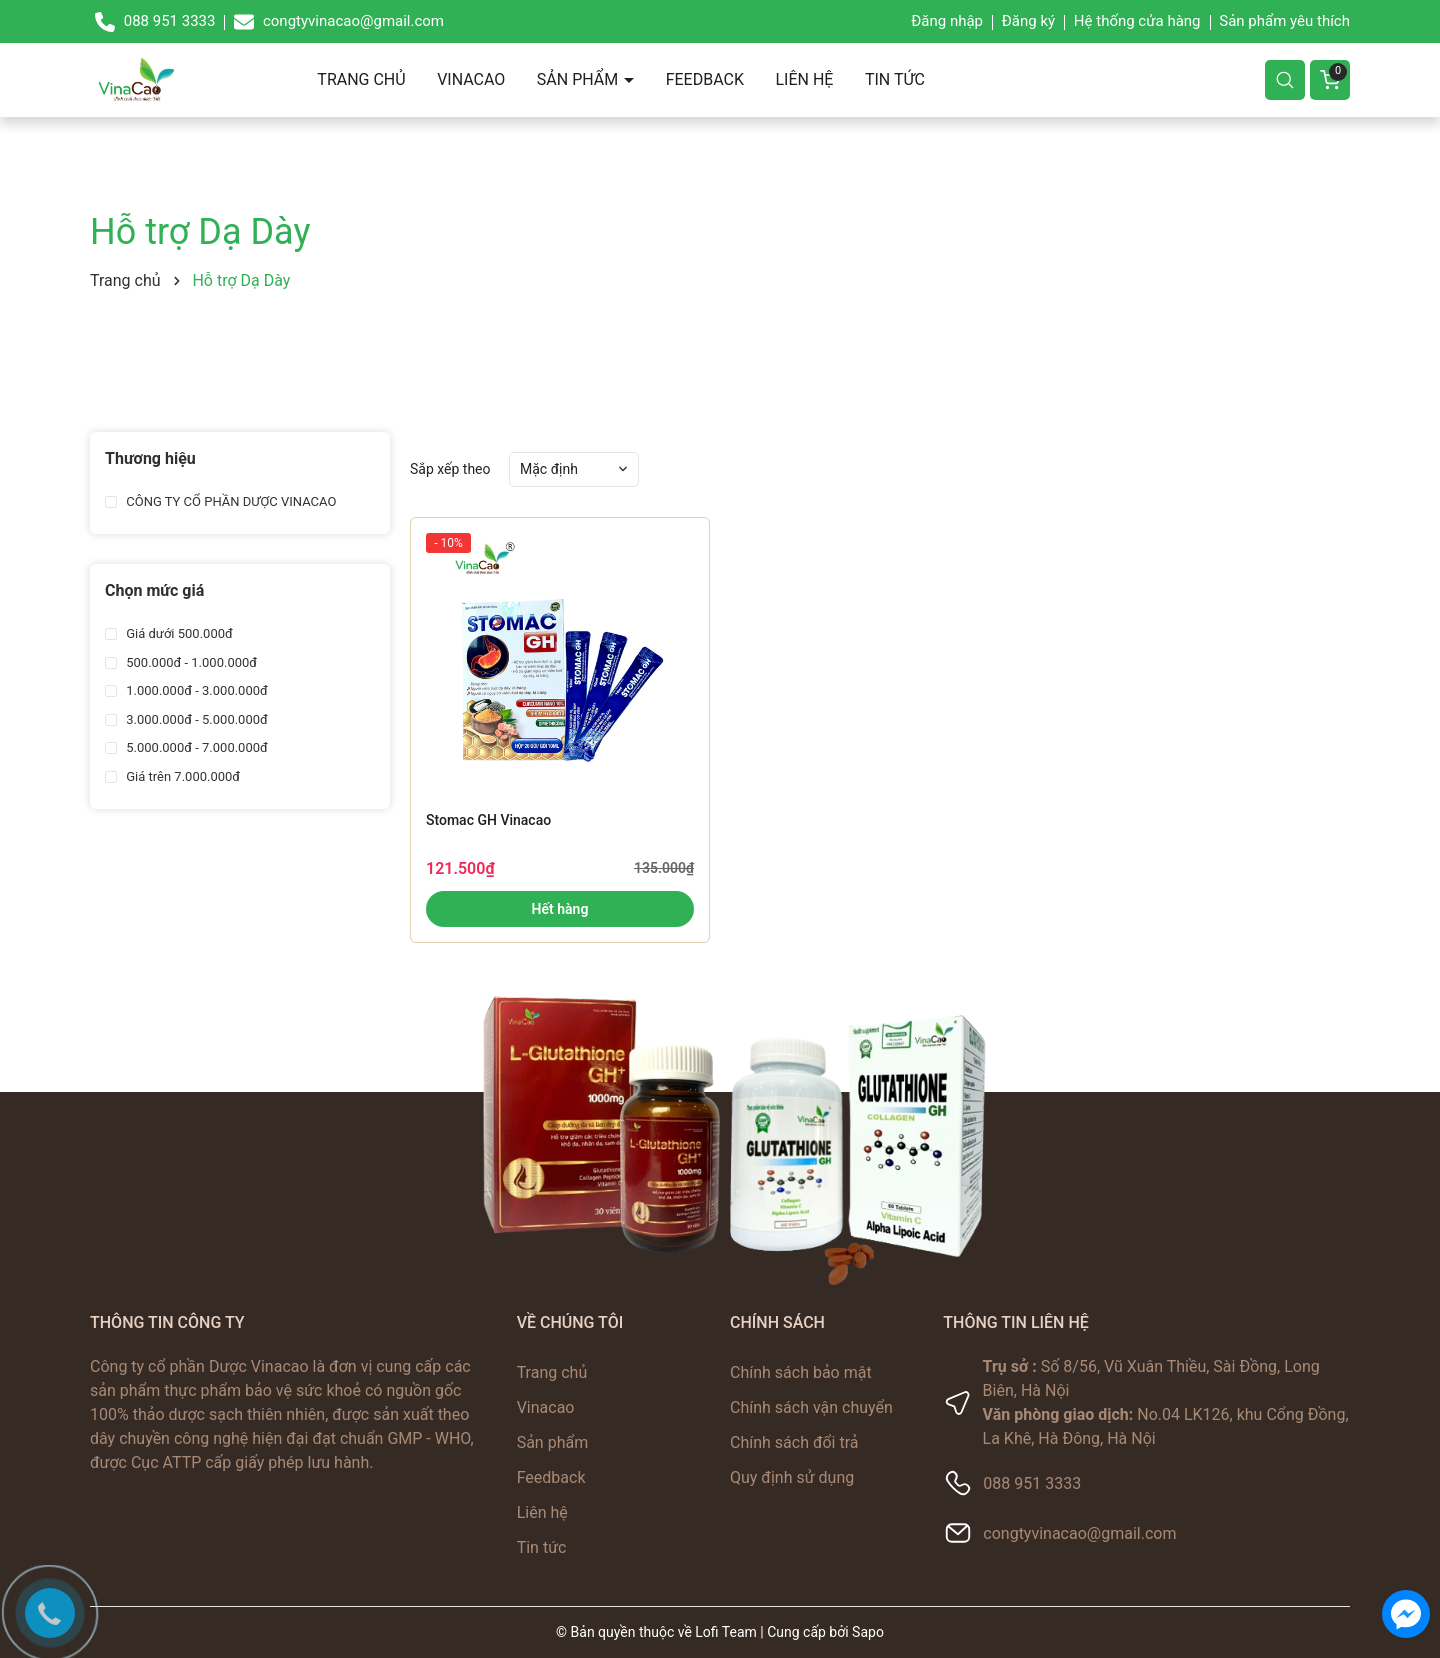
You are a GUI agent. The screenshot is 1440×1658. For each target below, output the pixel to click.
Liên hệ (804, 79)
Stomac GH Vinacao (488, 820)
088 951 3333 (1032, 1483)
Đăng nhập (947, 21)
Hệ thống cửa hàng (1137, 21)
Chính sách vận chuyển (811, 1407)
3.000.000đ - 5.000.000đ (195, 719)
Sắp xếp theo (450, 469)
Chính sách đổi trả (794, 1442)
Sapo (868, 1632)
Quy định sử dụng (792, 1477)
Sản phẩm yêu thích (1284, 21)
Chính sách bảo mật (801, 1372)
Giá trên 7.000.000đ (181, 776)
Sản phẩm (579, 79)
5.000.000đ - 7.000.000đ (195, 747)
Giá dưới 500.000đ (178, 633)
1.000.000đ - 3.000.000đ (195, 690)
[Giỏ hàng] (1330, 80)
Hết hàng (560, 909)
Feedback (705, 79)
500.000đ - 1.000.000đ (190, 662)
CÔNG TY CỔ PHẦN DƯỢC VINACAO (229, 501)
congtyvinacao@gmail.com (1079, 1533)
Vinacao (471, 79)
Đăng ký (1028, 21)
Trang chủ (361, 79)
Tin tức (895, 79)
